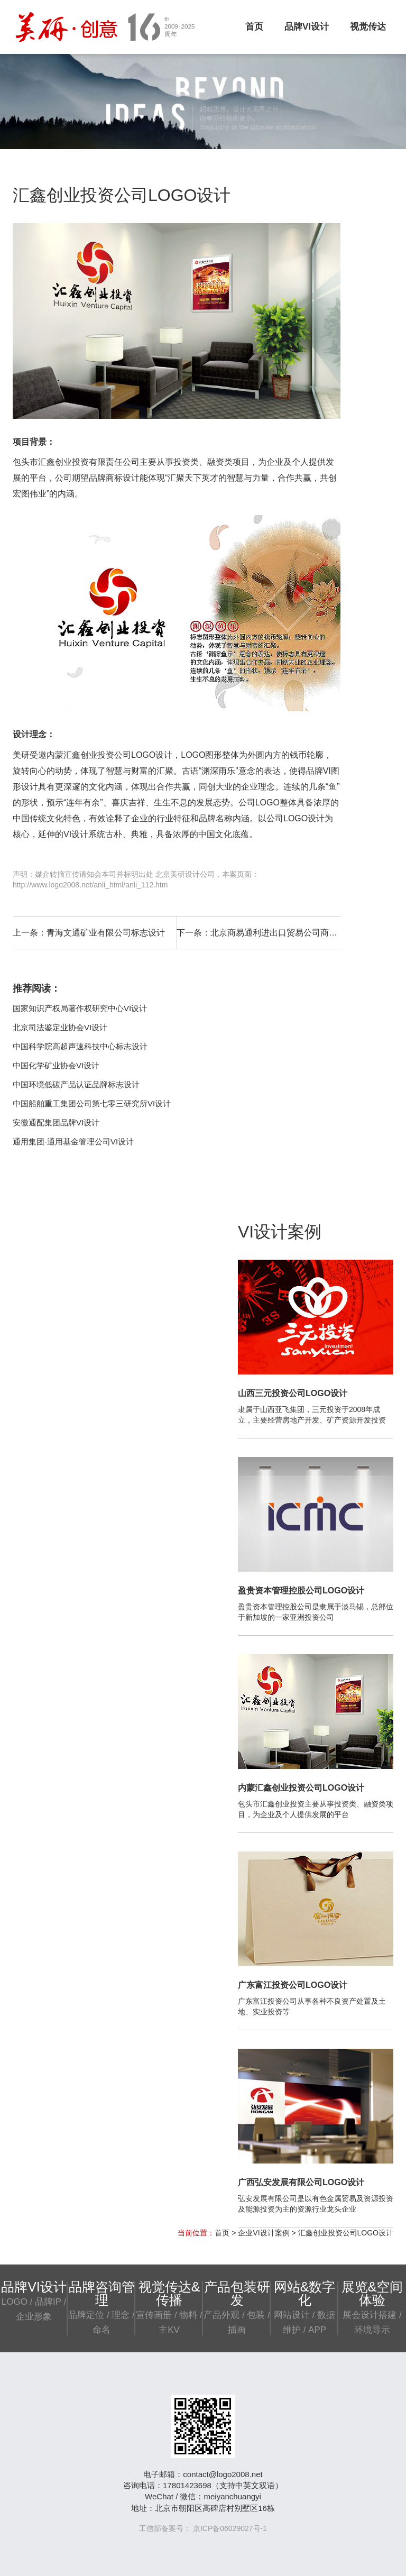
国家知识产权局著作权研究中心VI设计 (80, 1008)
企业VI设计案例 (263, 2233)
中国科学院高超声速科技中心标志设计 (80, 1046)
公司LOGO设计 (143, 754)
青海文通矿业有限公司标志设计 (106, 932)
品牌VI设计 (306, 27)
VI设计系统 (84, 834)
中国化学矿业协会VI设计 (56, 1065)
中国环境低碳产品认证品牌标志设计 (76, 1084)
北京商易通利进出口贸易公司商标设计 (282, 932)
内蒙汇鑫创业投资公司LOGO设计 (301, 1787)
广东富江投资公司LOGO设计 (292, 1985)
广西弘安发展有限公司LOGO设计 (301, 2182)
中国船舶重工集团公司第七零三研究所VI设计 (92, 1103)
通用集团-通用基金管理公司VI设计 (73, 1141)
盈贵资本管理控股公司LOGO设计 (301, 1590)
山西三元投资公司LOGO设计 (292, 1393)
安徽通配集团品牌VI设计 (56, 1122)
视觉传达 (368, 27)
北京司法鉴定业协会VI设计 (60, 1027)
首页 (254, 27)
